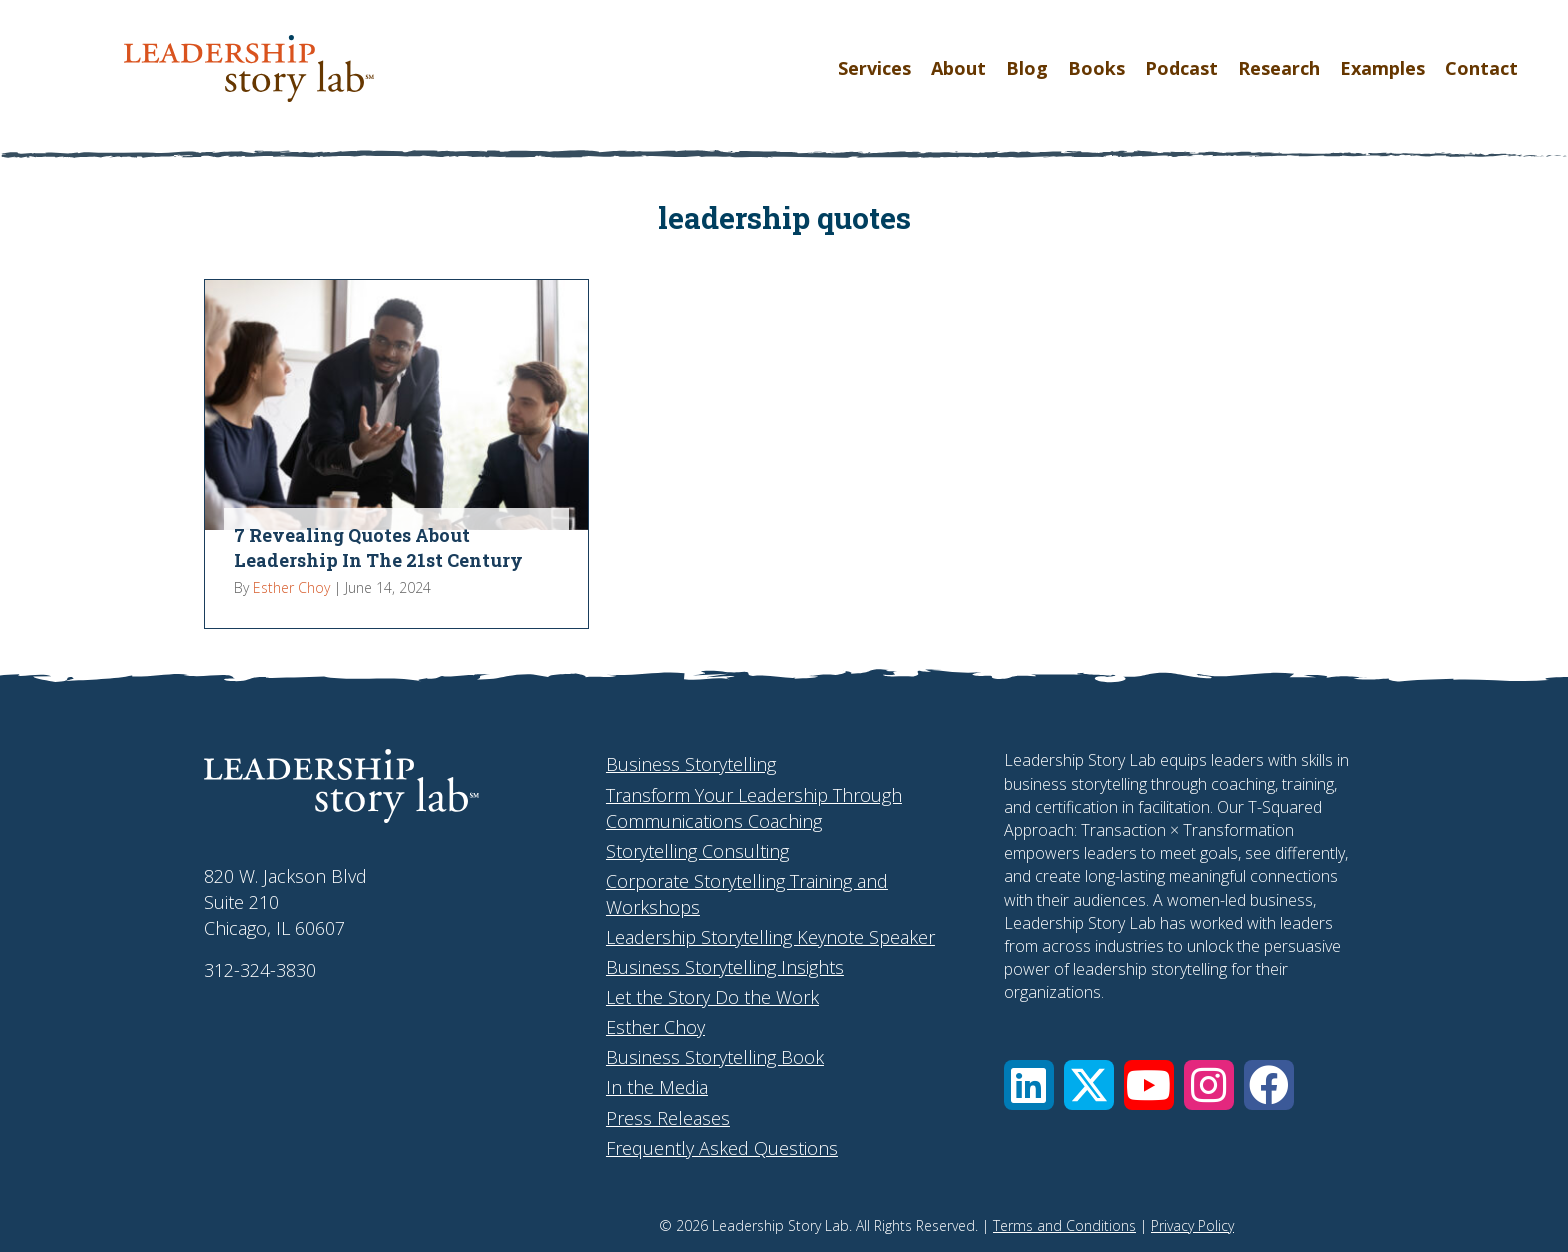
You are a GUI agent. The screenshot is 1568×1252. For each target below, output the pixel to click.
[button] (1029, 1085)
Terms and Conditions (1064, 1225)
